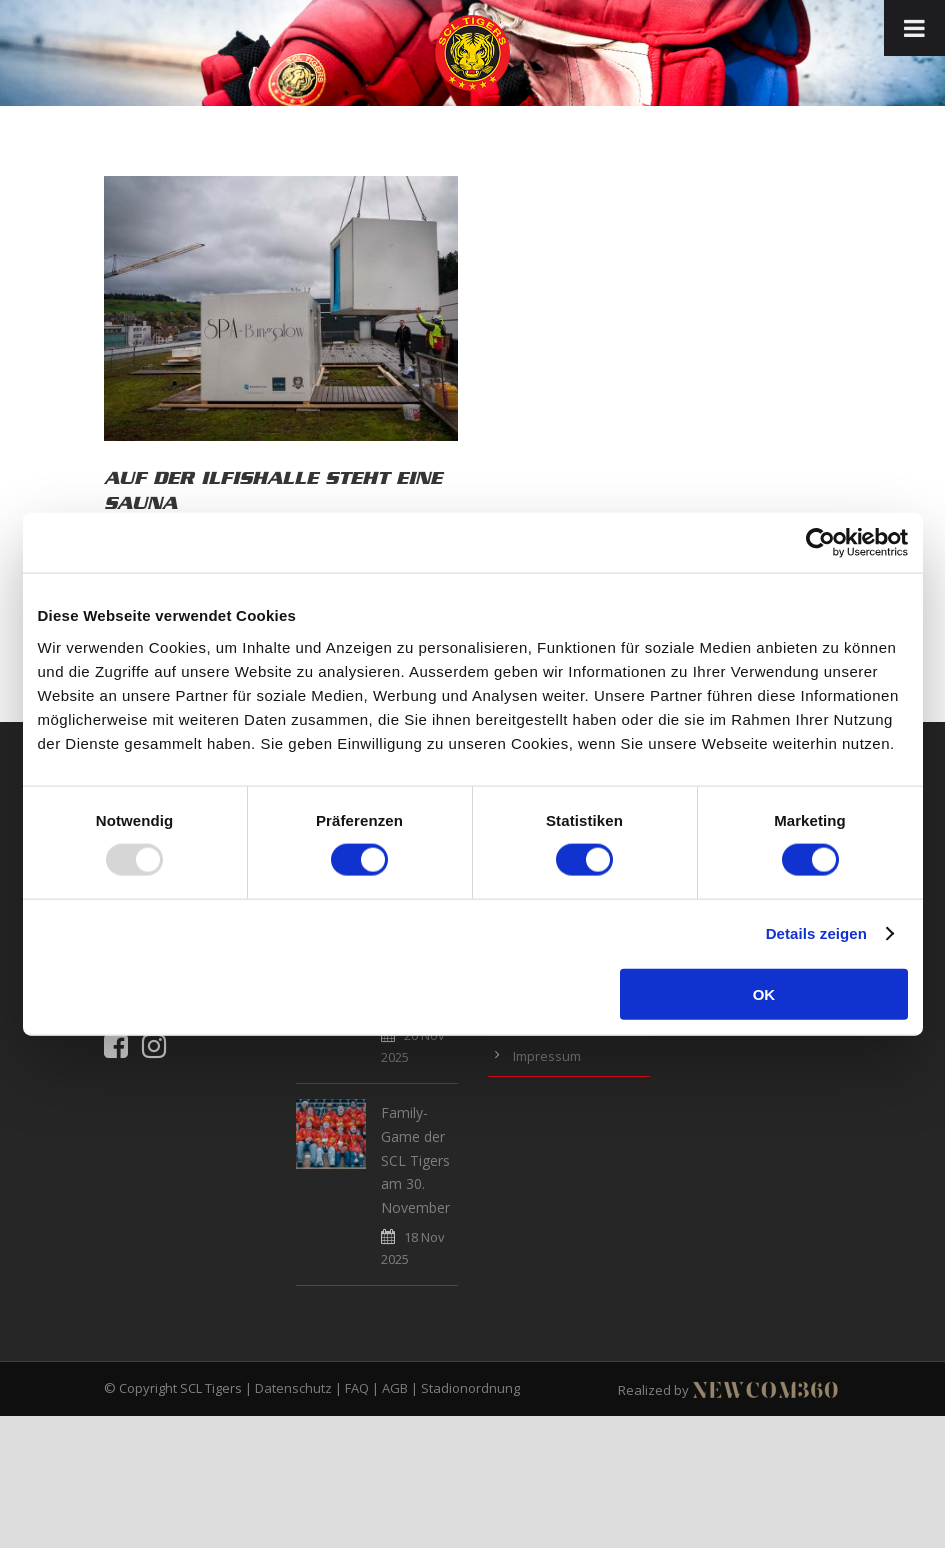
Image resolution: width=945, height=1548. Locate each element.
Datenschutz (293, 1388)
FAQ (357, 1388)
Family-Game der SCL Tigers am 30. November (415, 1160)
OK (764, 993)
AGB (395, 1388)
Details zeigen (816, 933)
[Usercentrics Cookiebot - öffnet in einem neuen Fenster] (820, 543)
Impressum (547, 1056)
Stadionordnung (470, 1388)
